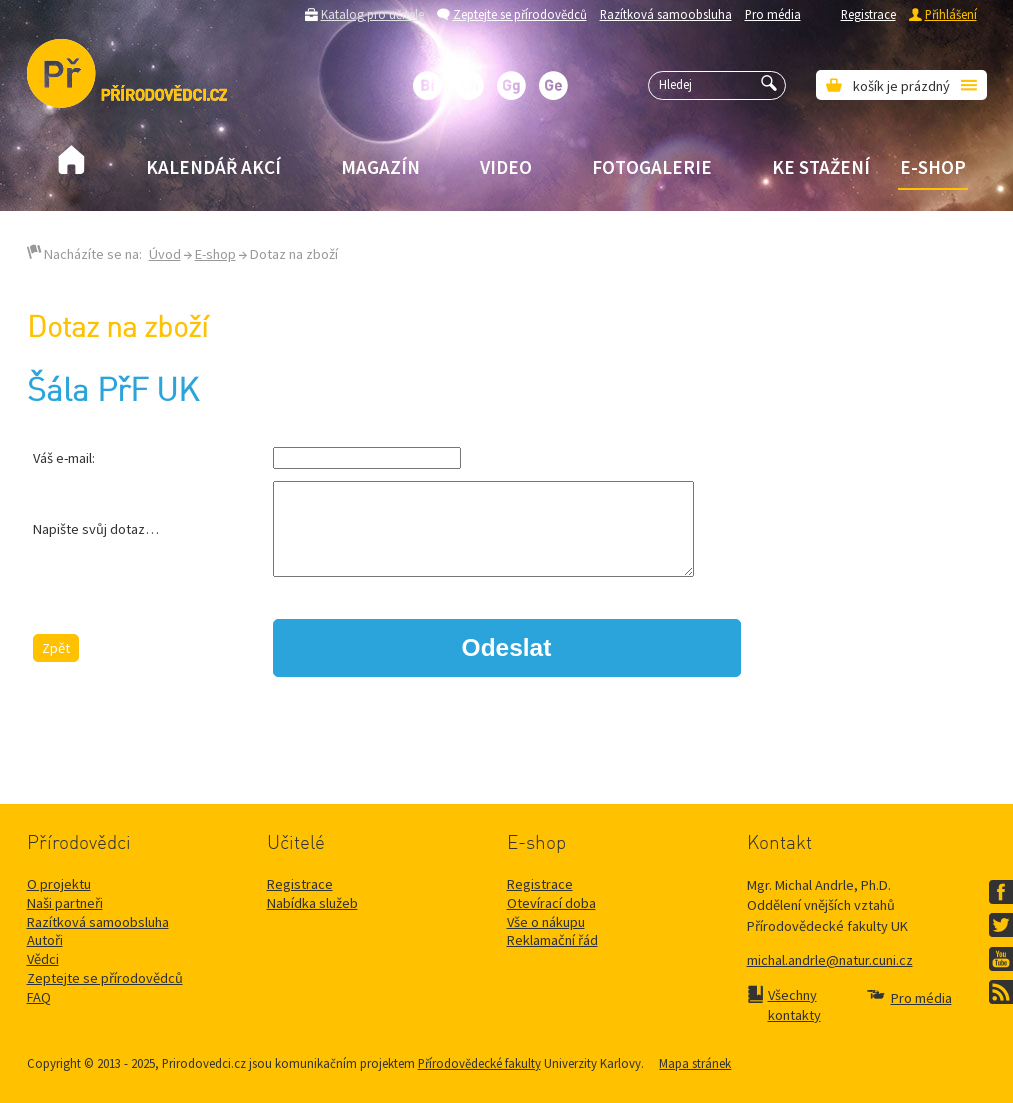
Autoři (45, 940)
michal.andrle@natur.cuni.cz (830, 960)
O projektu (59, 884)
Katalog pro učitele (372, 14)
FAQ (39, 997)
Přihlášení (951, 14)
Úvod (165, 254)
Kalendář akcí (213, 167)
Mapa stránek (695, 1063)
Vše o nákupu (546, 922)
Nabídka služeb (312, 903)
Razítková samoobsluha (666, 14)
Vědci (43, 959)
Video (506, 167)
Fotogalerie (652, 167)
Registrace (868, 14)
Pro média (773, 14)
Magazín (380, 167)
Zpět (56, 648)
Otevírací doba (551, 903)
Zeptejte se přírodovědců (520, 14)
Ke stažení (821, 167)
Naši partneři (65, 903)
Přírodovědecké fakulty (479, 1063)
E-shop (933, 167)
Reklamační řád (552, 940)
